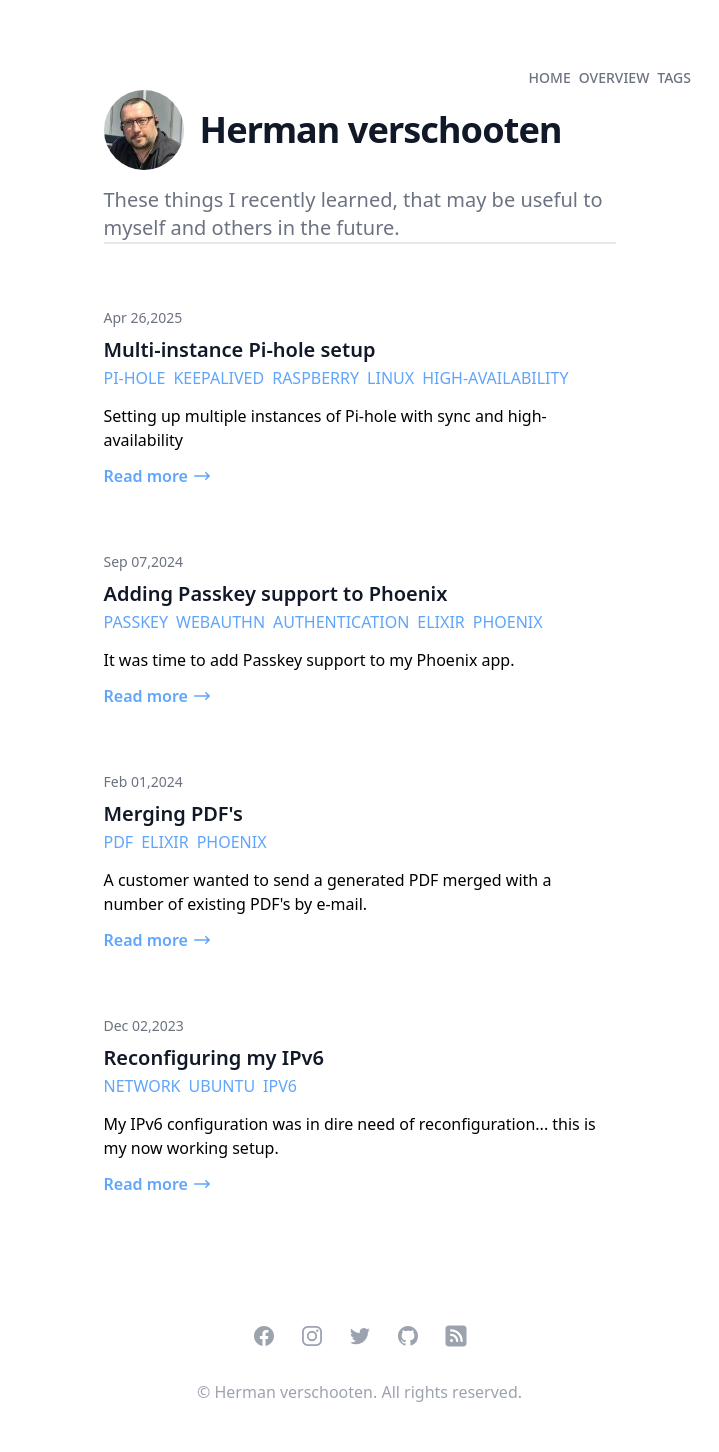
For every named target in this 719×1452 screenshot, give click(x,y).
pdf (119, 842)
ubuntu (222, 1086)
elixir (440, 622)
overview (614, 77)
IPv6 (280, 1086)
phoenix (508, 622)
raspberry (315, 378)
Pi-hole (135, 378)
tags (674, 77)
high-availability (495, 378)
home (550, 77)
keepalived (218, 378)
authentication (341, 622)
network (142, 1086)
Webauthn (220, 622)
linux (390, 378)
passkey (136, 622)
